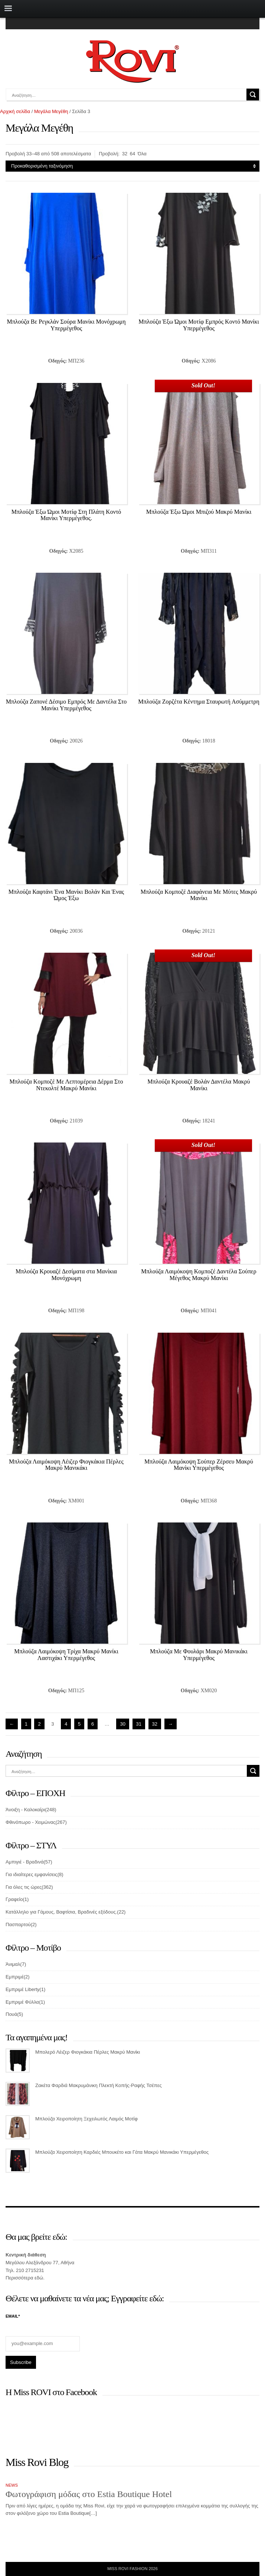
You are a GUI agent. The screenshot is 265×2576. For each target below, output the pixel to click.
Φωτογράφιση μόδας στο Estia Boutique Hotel (89, 2494)
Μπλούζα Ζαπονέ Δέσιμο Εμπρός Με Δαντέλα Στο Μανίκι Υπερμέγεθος (66, 704)
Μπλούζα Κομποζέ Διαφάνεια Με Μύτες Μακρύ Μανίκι (199, 895)
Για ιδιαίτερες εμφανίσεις (32, 1874)
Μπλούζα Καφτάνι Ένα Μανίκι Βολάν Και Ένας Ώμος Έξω (66, 895)
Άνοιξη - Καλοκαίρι (25, 1809)
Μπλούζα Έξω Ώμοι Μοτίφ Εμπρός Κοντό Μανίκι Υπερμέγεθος (198, 324)
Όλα (142, 153)
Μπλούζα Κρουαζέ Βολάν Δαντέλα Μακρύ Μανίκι (198, 1084)
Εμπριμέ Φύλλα (22, 2002)
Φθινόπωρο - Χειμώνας (30, 1822)
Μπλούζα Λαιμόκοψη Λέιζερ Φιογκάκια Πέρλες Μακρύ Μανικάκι (66, 1464)
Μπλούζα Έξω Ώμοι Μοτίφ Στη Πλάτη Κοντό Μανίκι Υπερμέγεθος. (66, 515)
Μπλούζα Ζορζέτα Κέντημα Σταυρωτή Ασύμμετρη (198, 701)
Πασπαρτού (18, 1924)
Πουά (11, 2014)
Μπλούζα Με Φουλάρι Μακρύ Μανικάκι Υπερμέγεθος (199, 1654)
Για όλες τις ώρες (24, 1887)
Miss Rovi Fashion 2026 (132, 2568)
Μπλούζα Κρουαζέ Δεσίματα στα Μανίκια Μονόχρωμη (66, 1274)
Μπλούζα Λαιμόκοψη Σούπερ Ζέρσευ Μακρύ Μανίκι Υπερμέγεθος (198, 1464)
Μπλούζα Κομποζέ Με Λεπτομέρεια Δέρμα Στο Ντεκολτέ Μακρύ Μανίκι (66, 1084)
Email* (13, 2316)
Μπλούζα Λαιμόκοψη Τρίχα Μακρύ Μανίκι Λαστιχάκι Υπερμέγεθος (66, 1654)
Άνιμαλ (13, 1964)
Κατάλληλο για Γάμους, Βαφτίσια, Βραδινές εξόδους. (61, 1912)
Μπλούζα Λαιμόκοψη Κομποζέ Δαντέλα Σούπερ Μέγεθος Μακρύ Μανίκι (198, 1274)
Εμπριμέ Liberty (22, 1989)
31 (138, 1724)
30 (122, 1724)
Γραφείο (14, 1899)
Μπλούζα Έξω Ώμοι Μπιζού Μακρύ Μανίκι (199, 512)
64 (132, 153)
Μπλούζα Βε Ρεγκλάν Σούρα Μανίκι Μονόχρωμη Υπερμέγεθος (66, 324)
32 (124, 153)
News (12, 2485)
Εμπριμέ (15, 1977)
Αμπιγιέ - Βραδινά (24, 1862)
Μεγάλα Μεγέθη (51, 111)
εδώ (39, 2278)
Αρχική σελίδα (15, 111)
